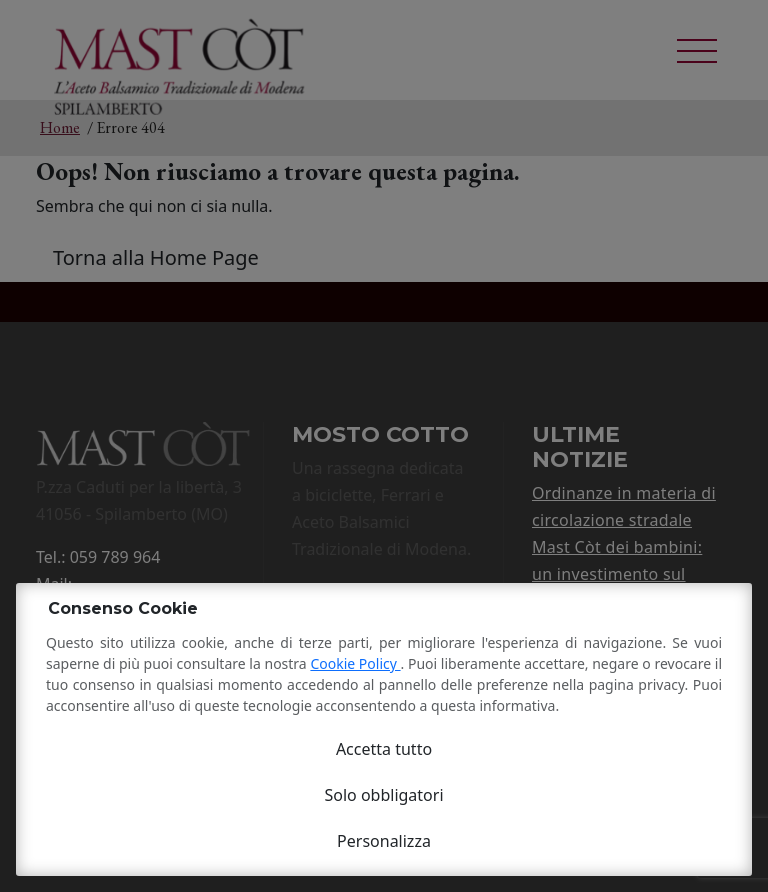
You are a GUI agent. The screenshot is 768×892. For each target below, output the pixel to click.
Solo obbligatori (383, 795)
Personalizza (384, 841)
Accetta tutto (384, 749)
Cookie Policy (355, 663)
